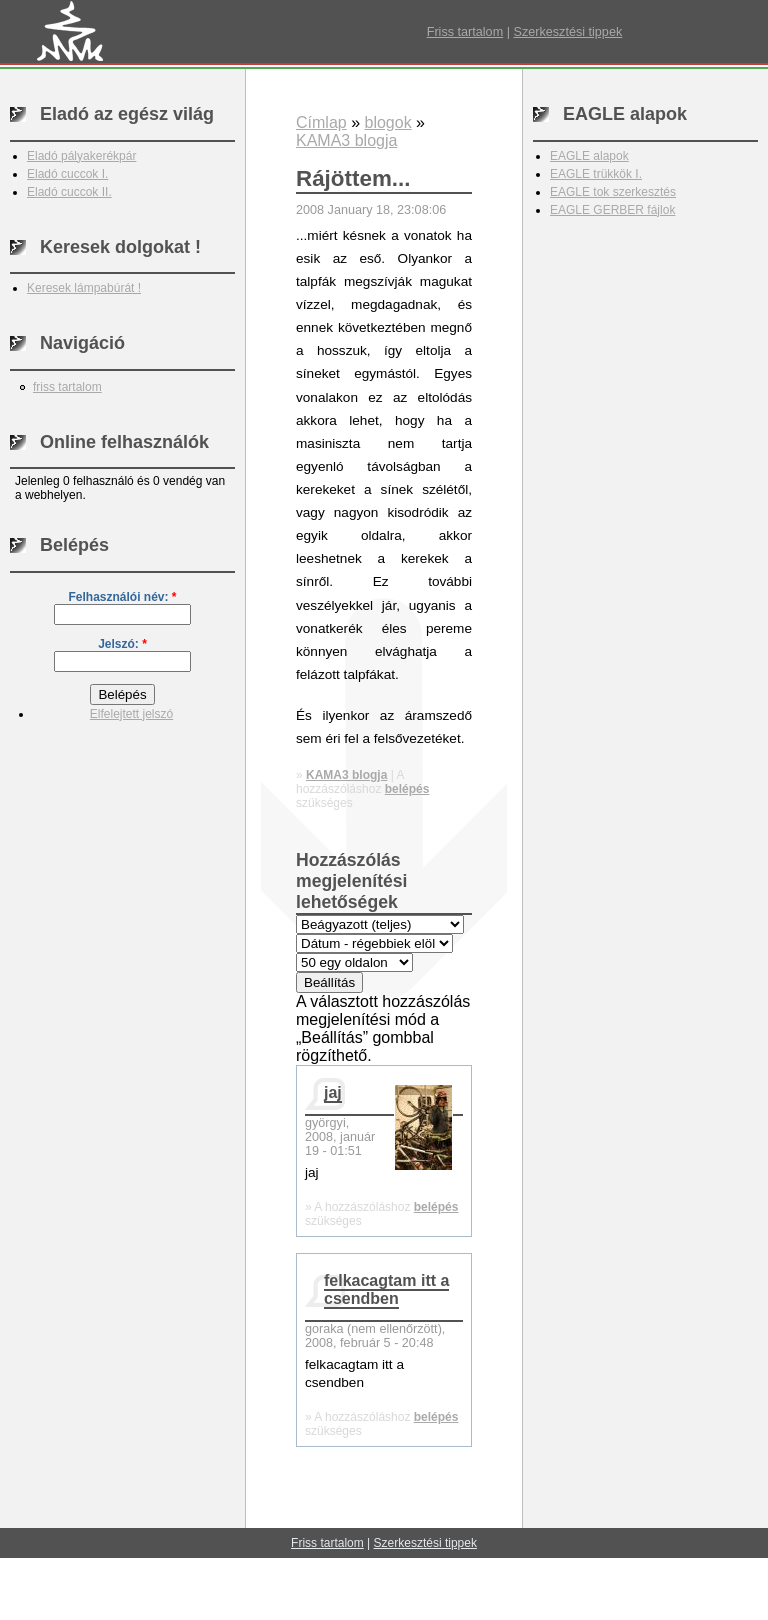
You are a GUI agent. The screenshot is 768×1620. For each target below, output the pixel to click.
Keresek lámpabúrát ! (84, 288)
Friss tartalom (465, 32)
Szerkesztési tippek (567, 32)
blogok (387, 122)
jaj (333, 1092)
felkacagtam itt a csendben (386, 1289)
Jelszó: (122, 644)
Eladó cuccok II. (69, 192)
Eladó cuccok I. (67, 174)
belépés (407, 789)
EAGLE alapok (589, 156)
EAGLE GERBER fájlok (612, 210)
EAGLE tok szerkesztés (613, 192)
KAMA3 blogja (346, 140)
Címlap (321, 122)
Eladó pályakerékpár (81, 156)
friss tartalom (67, 387)
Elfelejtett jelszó (131, 714)
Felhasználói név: (122, 597)
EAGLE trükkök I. (596, 174)
